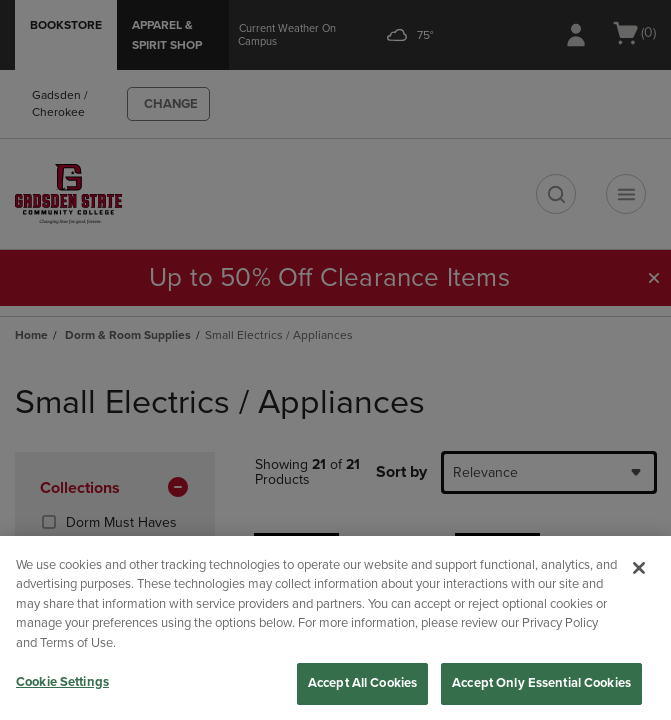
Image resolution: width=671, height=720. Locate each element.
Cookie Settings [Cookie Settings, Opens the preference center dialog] (62, 682)
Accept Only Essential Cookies (541, 683)
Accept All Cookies (362, 683)
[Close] (639, 568)
